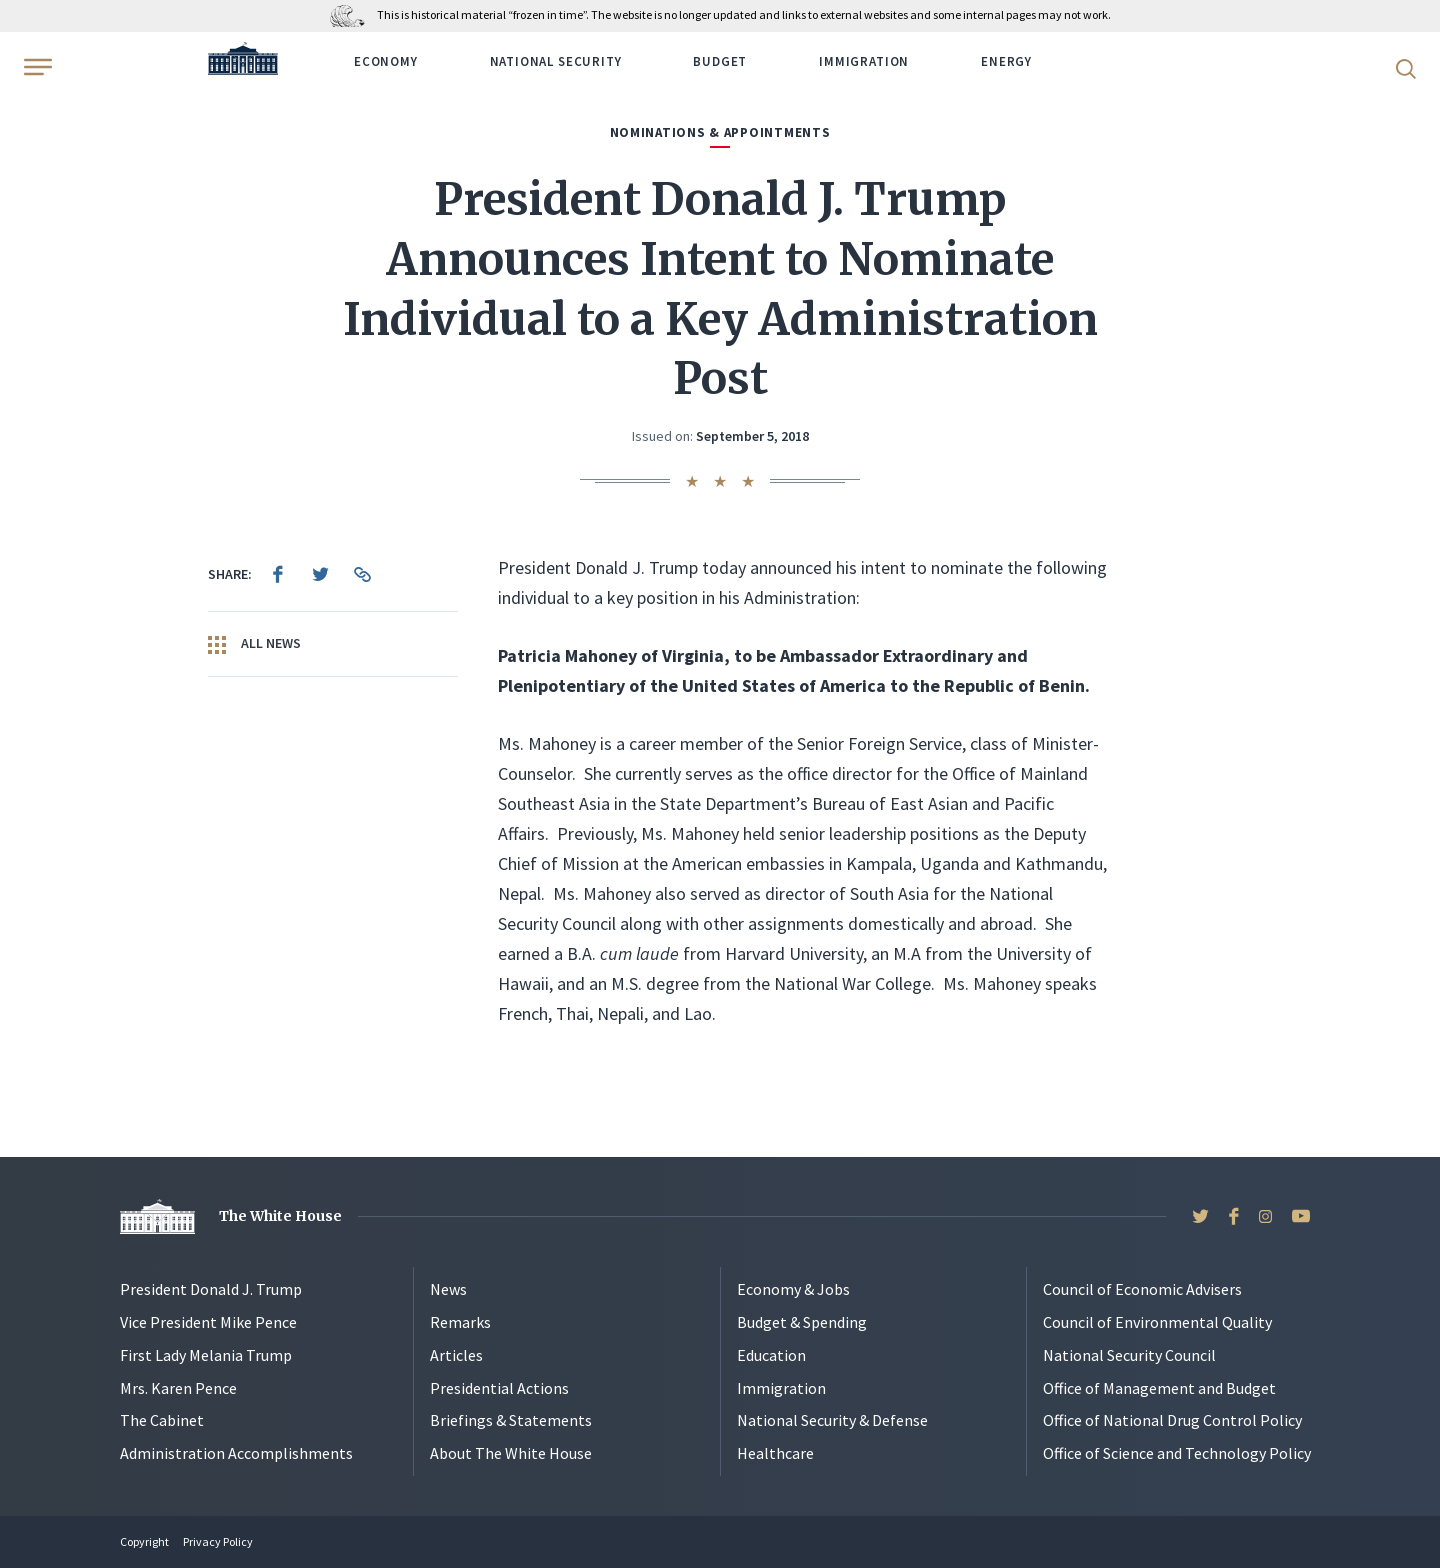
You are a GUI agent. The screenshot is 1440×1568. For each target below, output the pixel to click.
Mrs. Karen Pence (178, 1388)
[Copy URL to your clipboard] (362, 574)
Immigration (864, 61)
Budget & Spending (802, 1322)
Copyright (144, 1541)
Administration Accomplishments (236, 1453)
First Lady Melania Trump (206, 1355)
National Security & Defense (832, 1420)
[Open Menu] (36, 67)
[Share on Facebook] (278, 574)
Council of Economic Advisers (1142, 1289)
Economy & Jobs (793, 1289)
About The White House (511, 1453)
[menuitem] (278, 574)
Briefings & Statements (511, 1420)
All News (254, 644)
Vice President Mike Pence (208, 1322)
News (448, 1289)
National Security (556, 61)
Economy (386, 61)
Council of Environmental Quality (1157, 1322)
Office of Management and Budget (1159, 1388)
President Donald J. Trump (211, 1289)
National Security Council (1129, 1355)
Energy (1006, 61)
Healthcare (775, 1453)
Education (771, 1355)
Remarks (460, 1322)
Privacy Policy (218, 1541)
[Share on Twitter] (320, 574)
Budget (720, 61)
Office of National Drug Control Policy (1172, 1420)
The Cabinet (162, 1420)
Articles (456, 1355)
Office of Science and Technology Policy (1177, 1453)
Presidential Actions (499, 1388)
